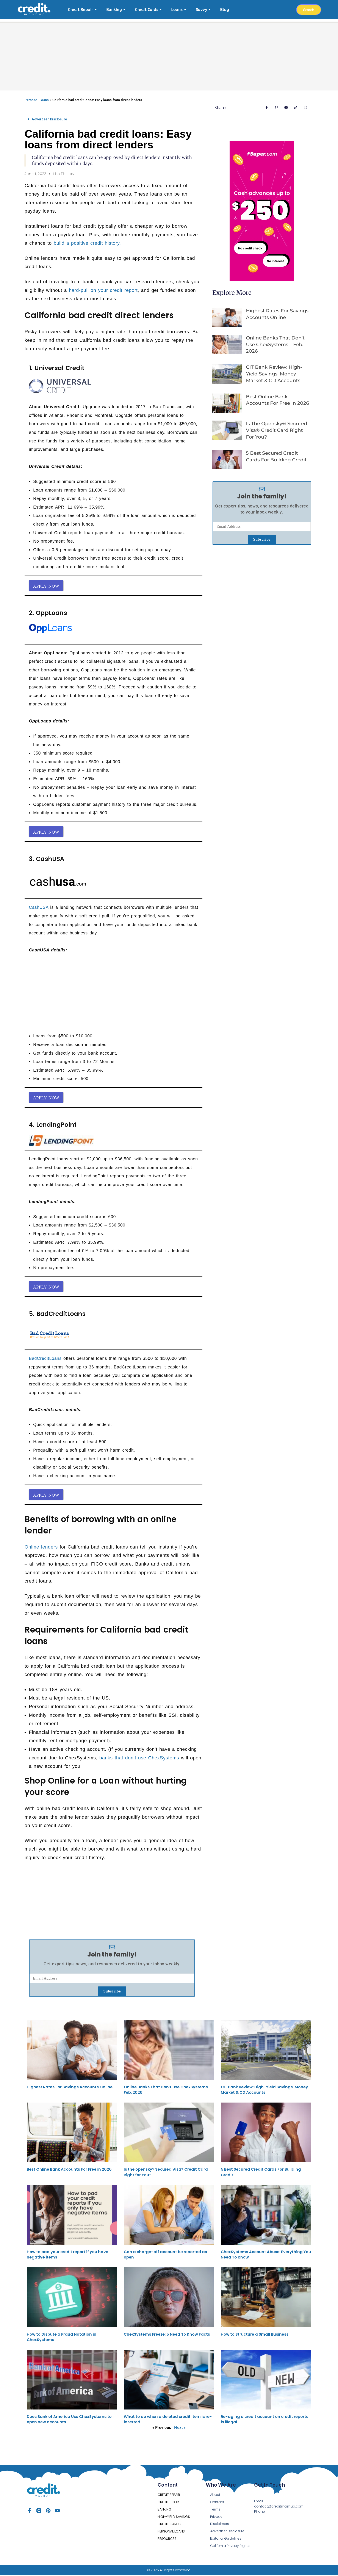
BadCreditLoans (45, 1356)
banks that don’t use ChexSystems (139, 1755)
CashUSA (39, 905)
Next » (180, 2425)
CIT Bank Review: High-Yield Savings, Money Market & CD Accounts (274, 371)
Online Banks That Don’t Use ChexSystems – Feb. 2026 (275, 342)
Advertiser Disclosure (49, 117)
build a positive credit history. (87, 241)
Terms (215, 2507)
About (215, 2492)
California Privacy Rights (230, 2543)
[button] (112, 117)
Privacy (216, 2514)
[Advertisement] (169, 52)
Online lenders (41, 1544)
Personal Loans (37, 98)
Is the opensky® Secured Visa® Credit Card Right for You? (276, 428)
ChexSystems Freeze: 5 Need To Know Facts (167, 2332)
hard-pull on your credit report (103, 288)
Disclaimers (219, 2521)
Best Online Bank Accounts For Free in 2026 (69, 2167)
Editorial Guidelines (226, 2536)
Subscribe (112, 1989)
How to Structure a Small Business (254, 2332)
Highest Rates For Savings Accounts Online (70, 2084)
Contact (217, 2499)
